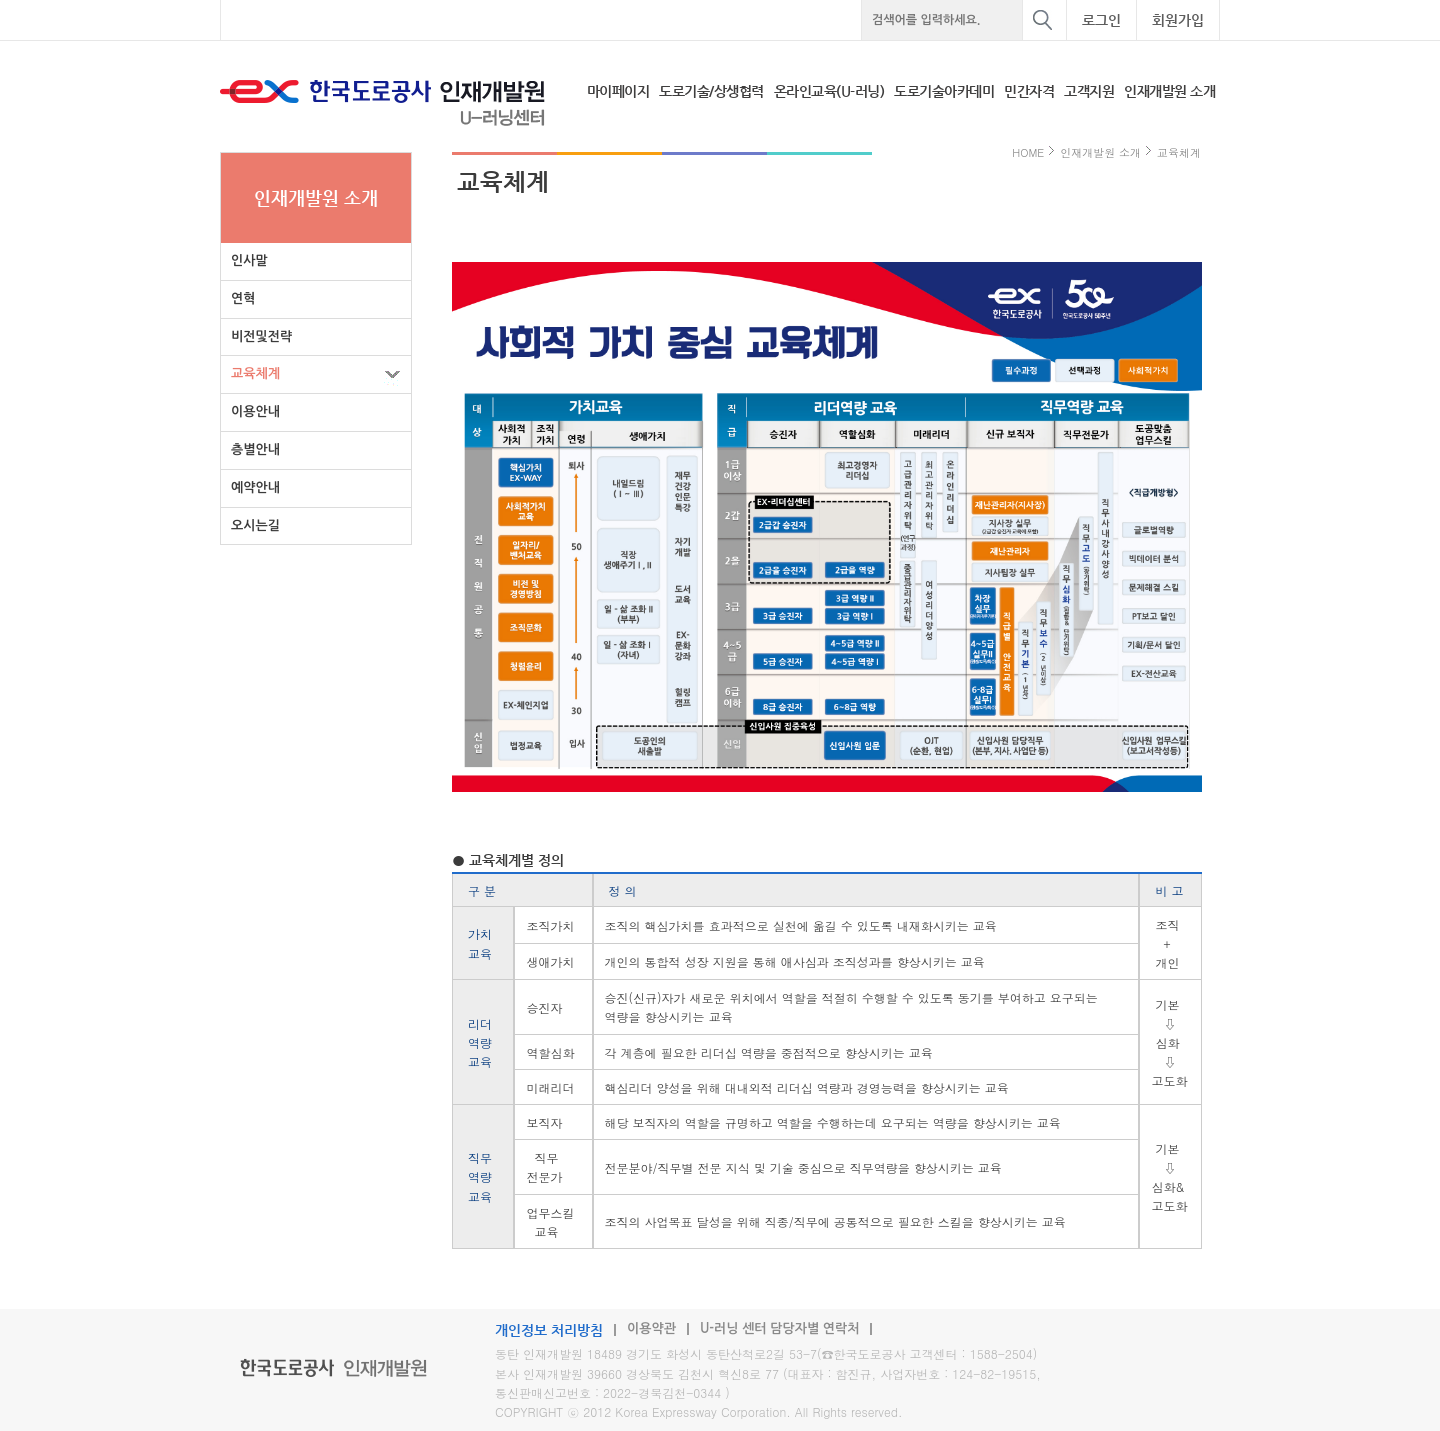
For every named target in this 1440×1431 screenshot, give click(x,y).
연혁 (243, 298)
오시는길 (255, 525)
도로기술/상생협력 (711, 91)
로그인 (1101, 20)
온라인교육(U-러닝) (829, 91)
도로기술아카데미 (944, 91)
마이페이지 (618, 91)
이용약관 (651, 1328)
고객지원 (1089, 91)
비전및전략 (261, 336)
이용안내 (255, 411)
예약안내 (255, 487)
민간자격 (1029, 91)
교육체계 (255, 373)
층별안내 (255, 449)
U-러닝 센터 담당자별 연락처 (780, 1328)
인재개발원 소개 (1169, 91)
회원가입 (1178, 20)
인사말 (249, 260)
